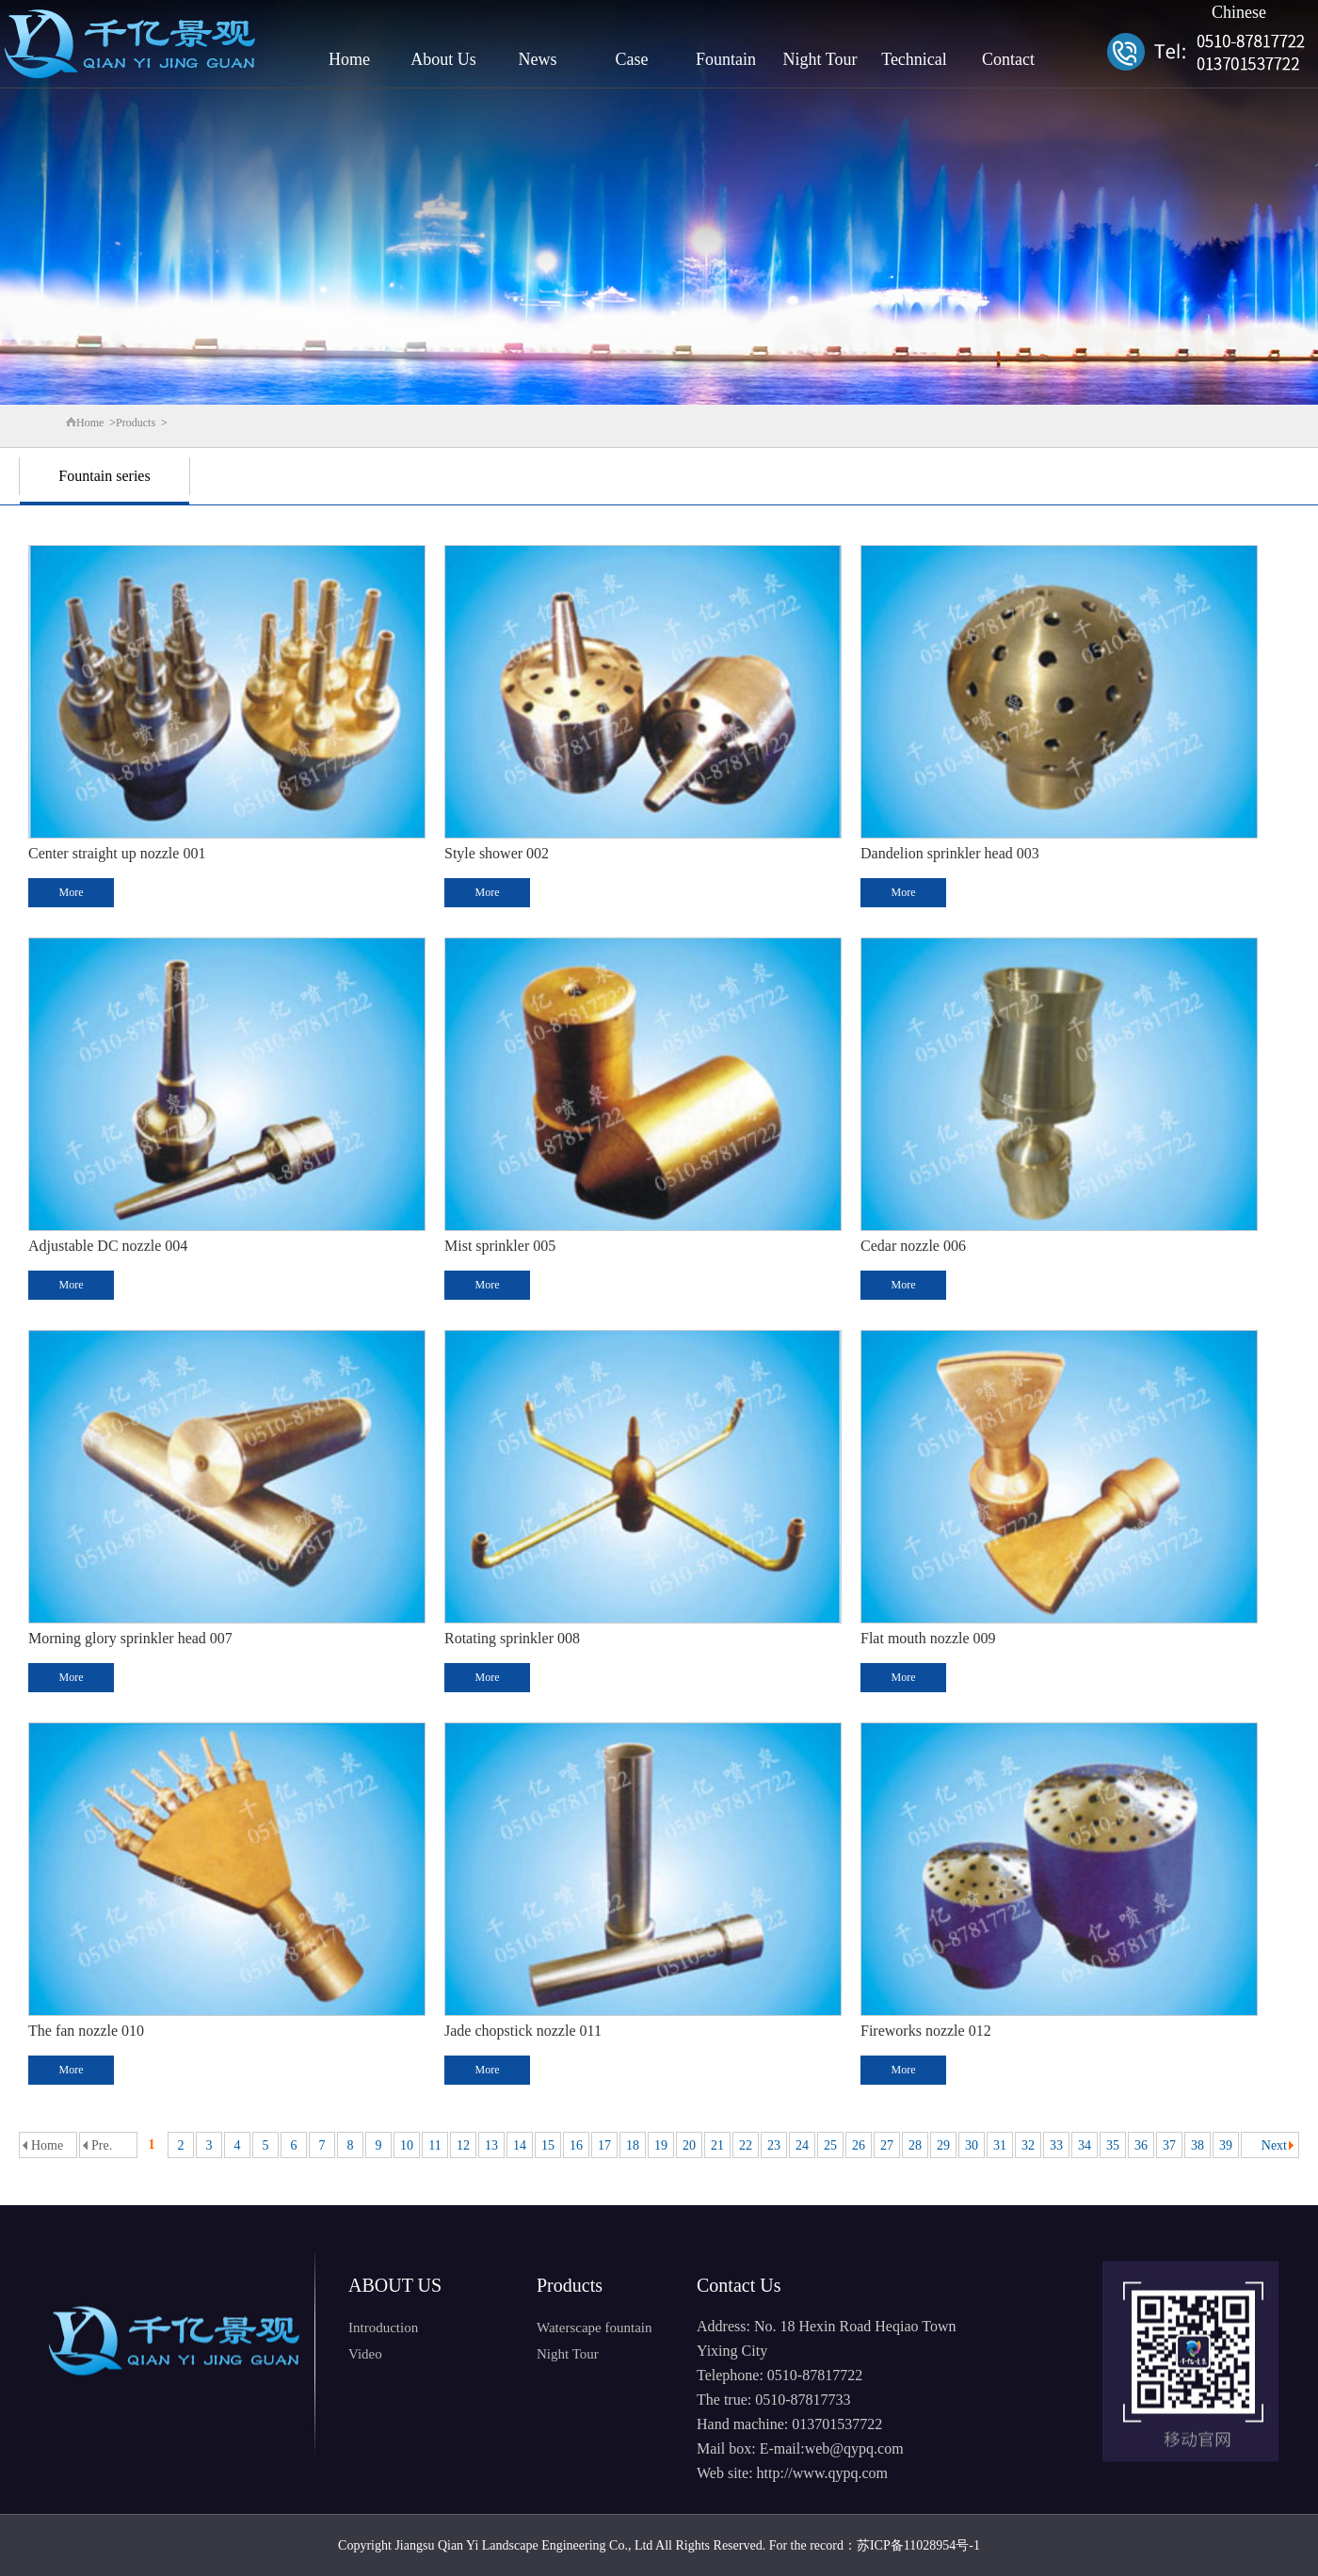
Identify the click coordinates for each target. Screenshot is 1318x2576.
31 (999, 2145)
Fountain (726, 59)
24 (802, 2145)
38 (1197, 2145)
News (538, 59)
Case (632, 59)
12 (463, 2145)
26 (858, 2145)
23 (773, 2145)
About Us (443, 59)
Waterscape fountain (594, 2327)
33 (1056, 2145)
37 (1169, 2145)
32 (1028, 2145)
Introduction (383, 2327)
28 (915, 2145)
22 (745, 2145)
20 (689, 2145)
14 (519, 2145)
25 (830, 2145)
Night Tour (820, 59)
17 (604, 2145)
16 (576, 2145)
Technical (914, 59)
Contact (1008, 59)
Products (135, 422)
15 (548, 2145)
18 (632, 2145)
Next (1274, 2145)
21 (717, 2145)
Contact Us (738, 2285)
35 (1112, 2145)
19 (660, 2145)
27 (886, 2145)
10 (406, 2145)
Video (365, 2353)
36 (1141, 2145)
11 (434, 2145)
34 (1084, 2145)
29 (943, 2145)
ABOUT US (395, 2285)
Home (349, 59)
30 (971, 2145)
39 (1225, 2145)
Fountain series (104, 476)
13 (491, 2145)
